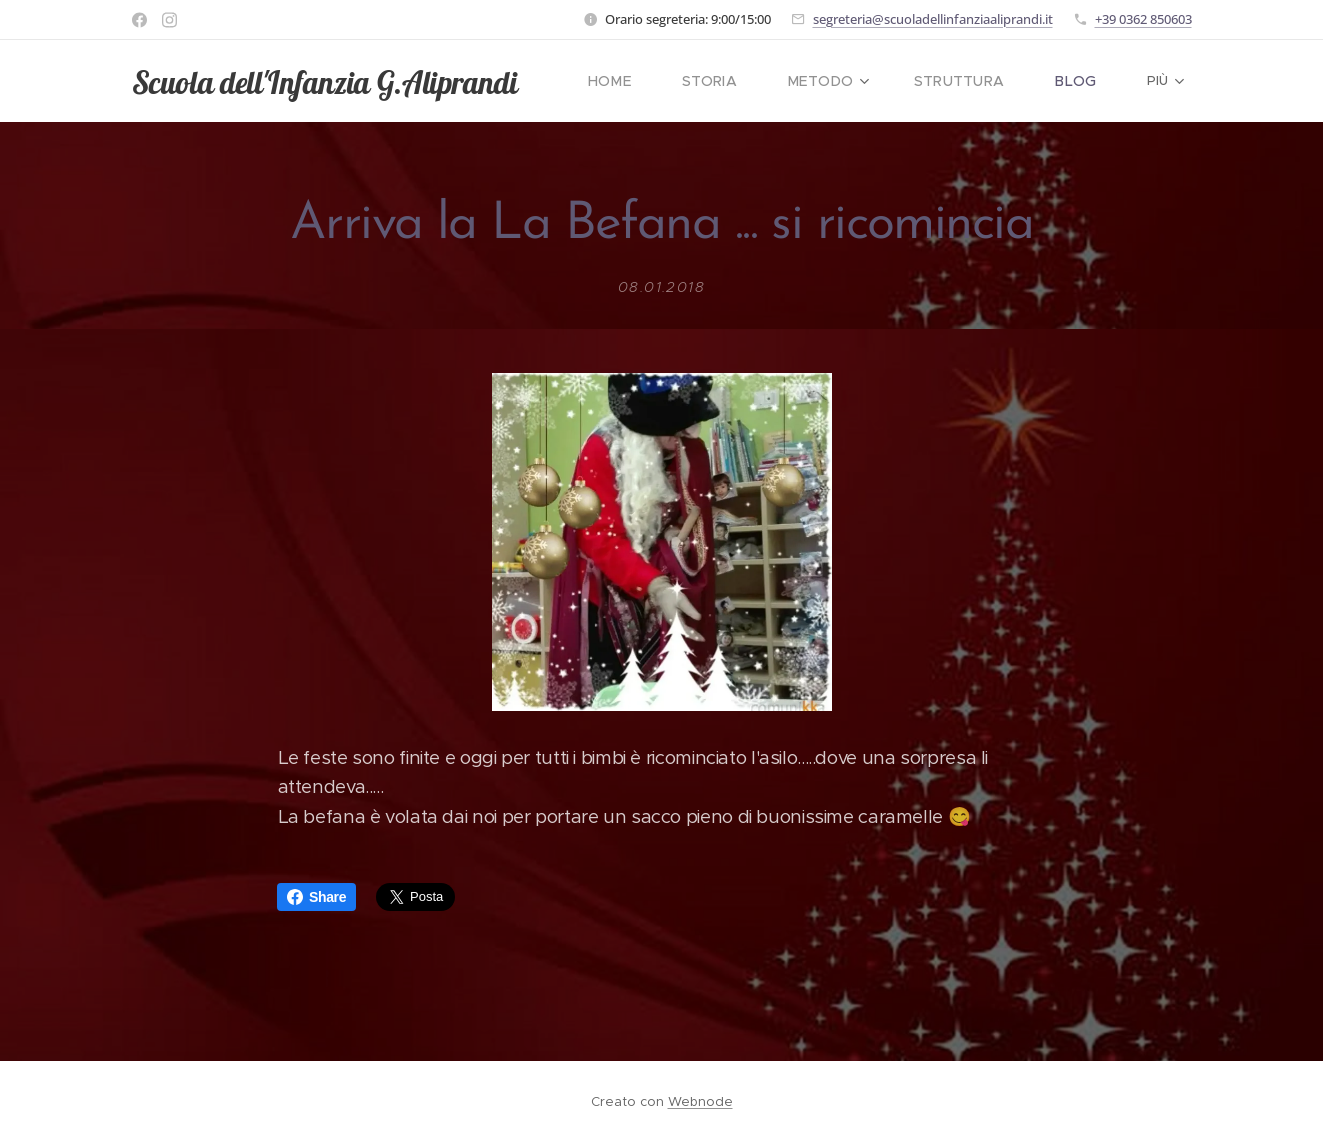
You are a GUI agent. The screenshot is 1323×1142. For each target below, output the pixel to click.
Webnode (700, 1101)
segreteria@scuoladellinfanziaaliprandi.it (933, 19)
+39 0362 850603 (1143, 19)
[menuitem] (642, 81)
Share (316, 897)
